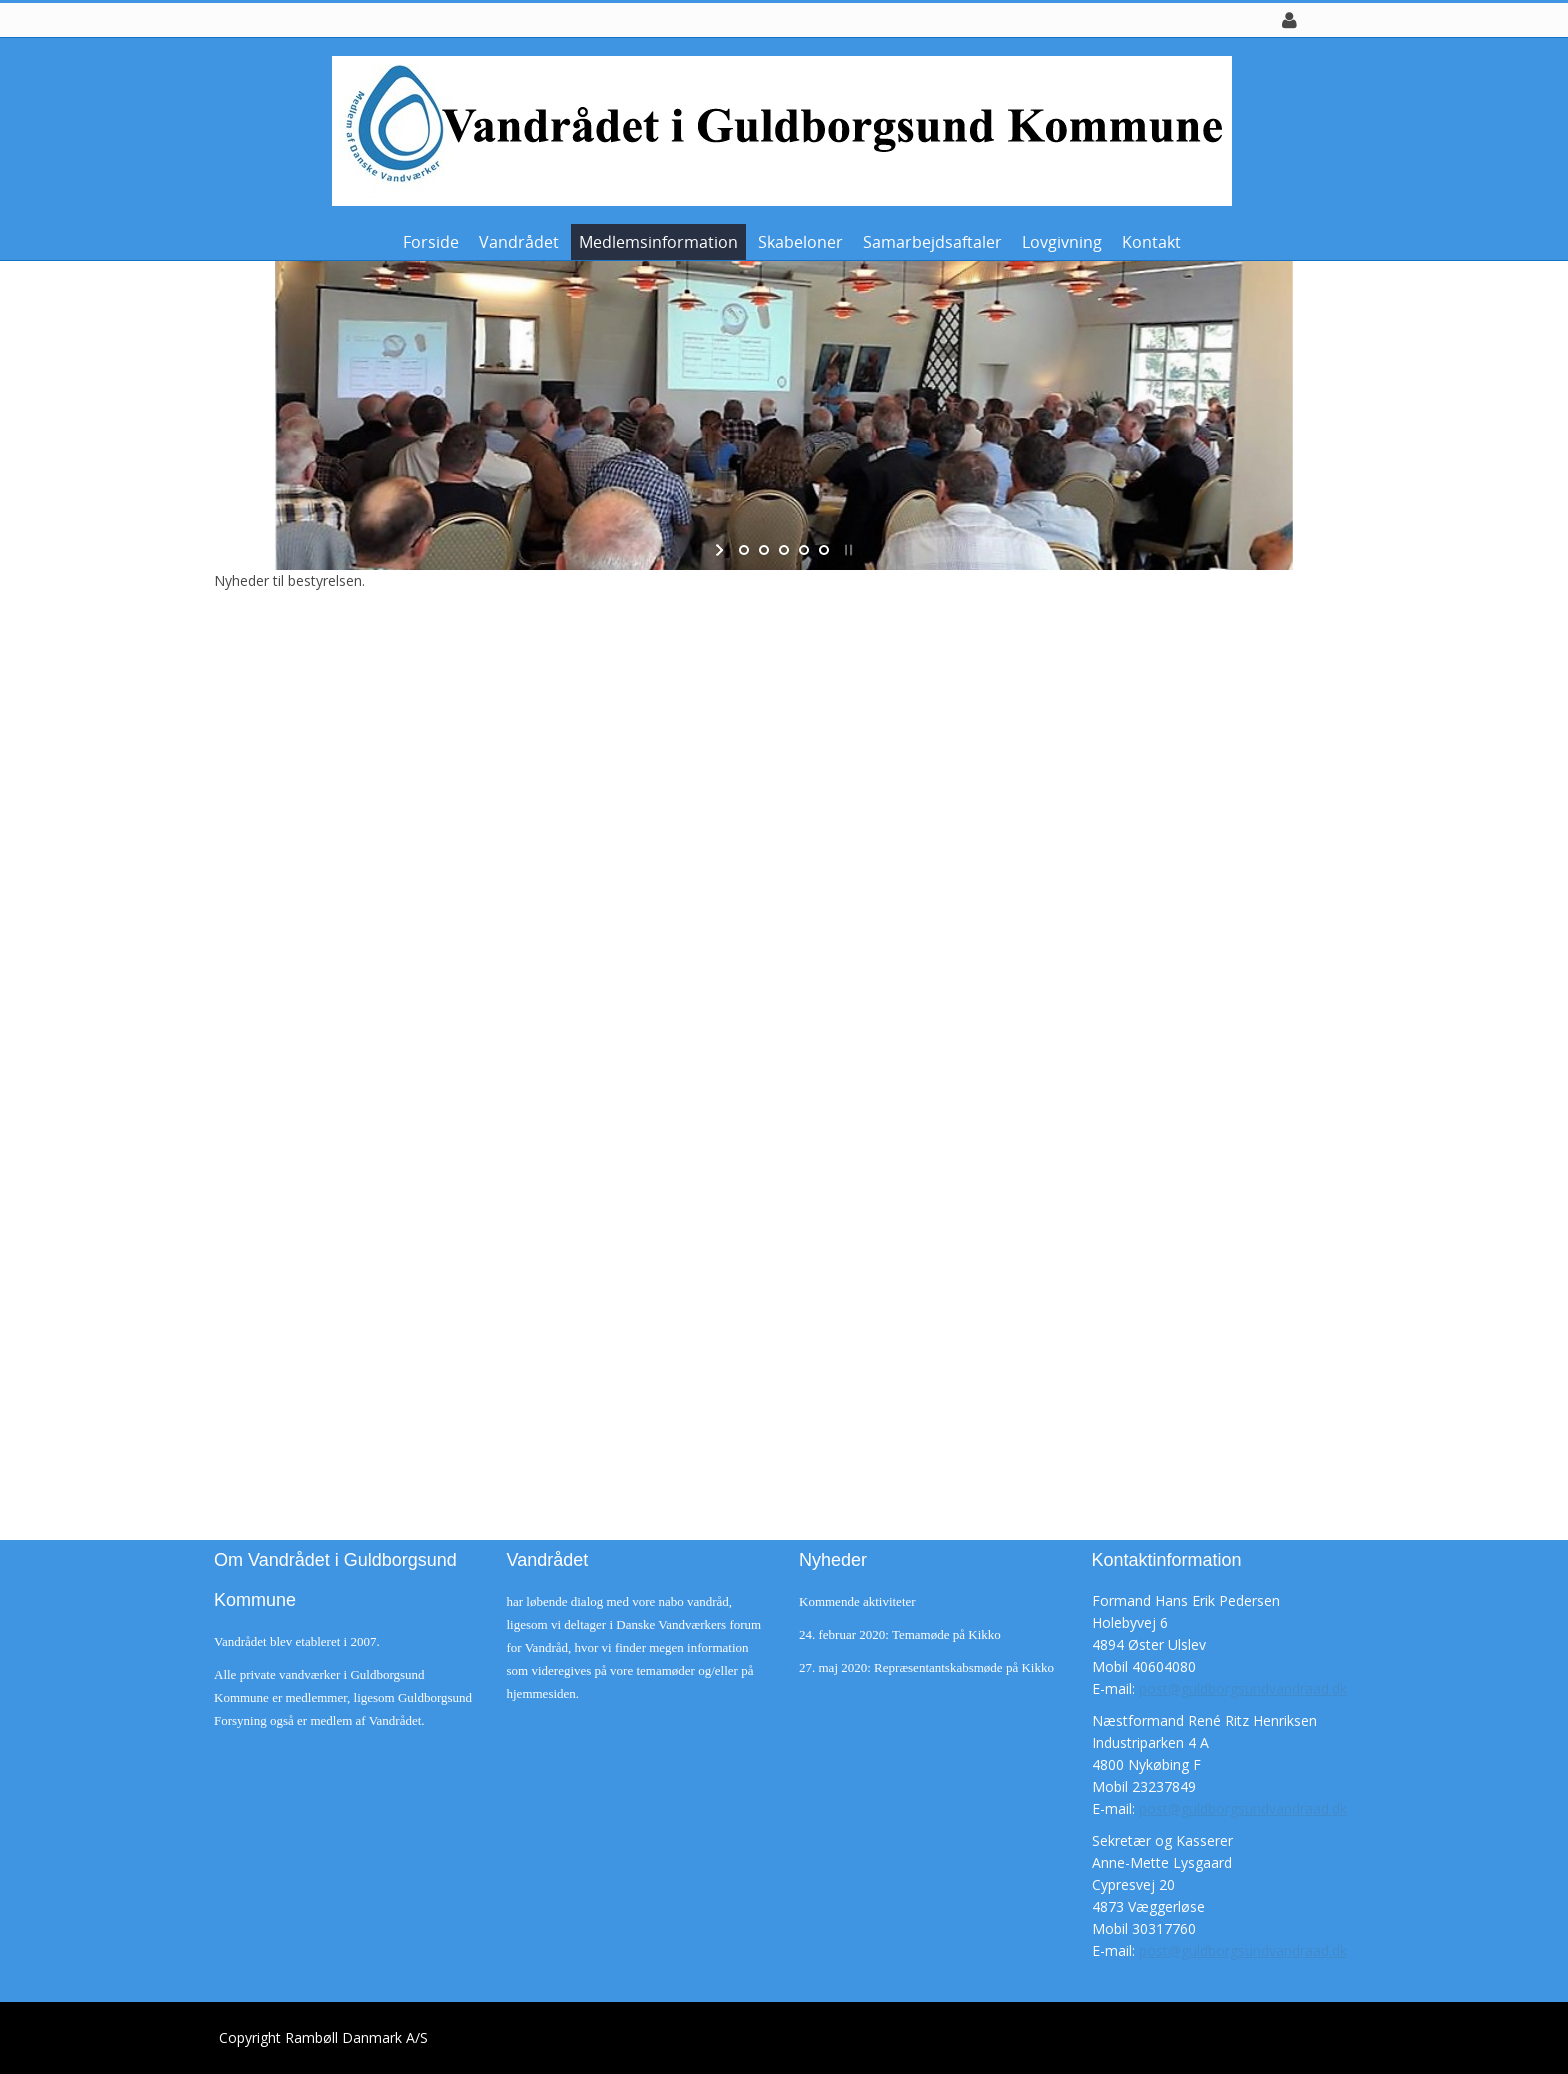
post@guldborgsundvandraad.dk (1243, 1688)
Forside (431, 242)
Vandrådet (519, 242)
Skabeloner (800, 242)
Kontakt (1151, 242)
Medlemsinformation (658, 242)
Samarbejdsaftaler (932, 242)
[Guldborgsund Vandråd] (777, 129)
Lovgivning (1062, 242)
